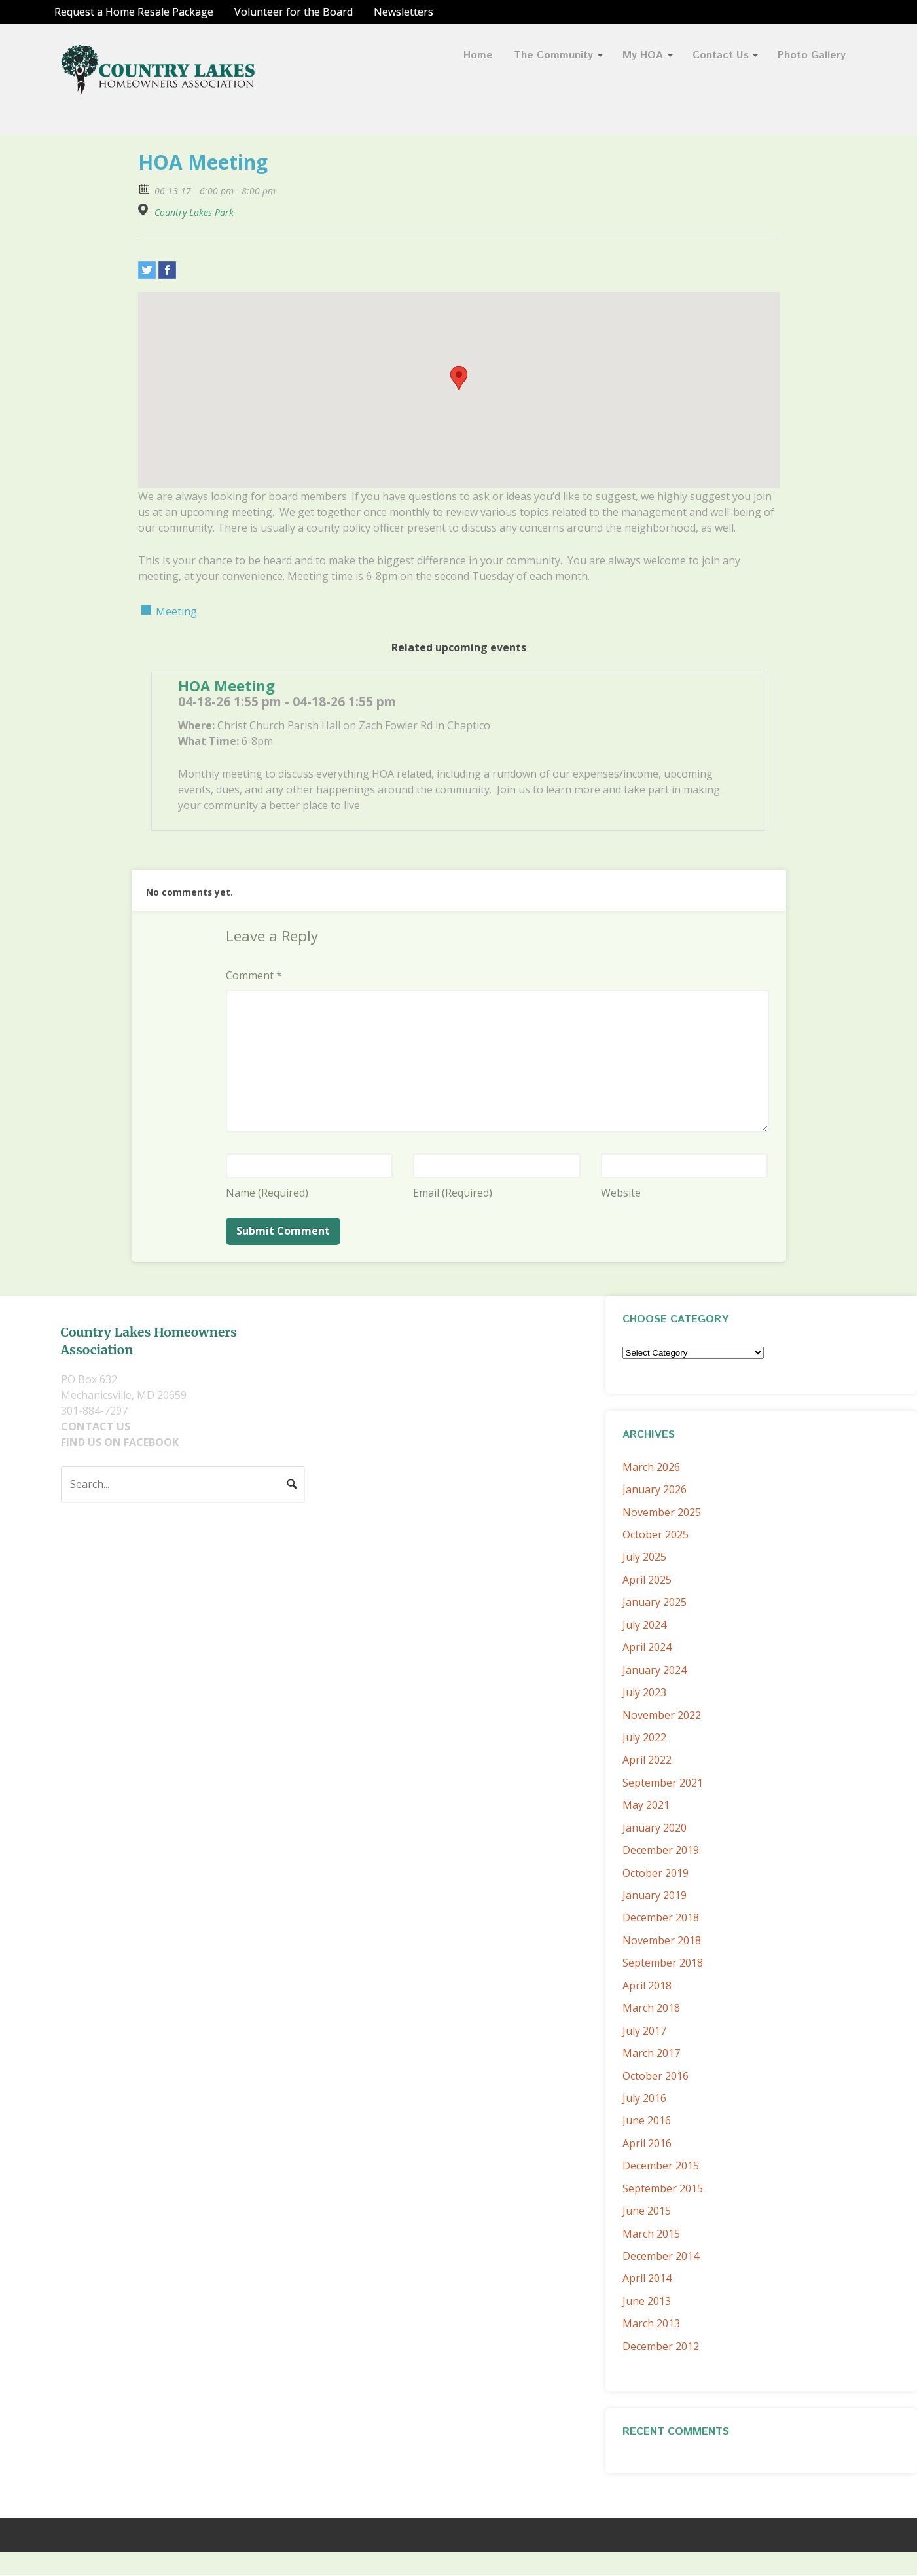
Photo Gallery (812, 55)
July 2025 (644, 1557)
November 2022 (661, 1715)
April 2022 (647, 1759)
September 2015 (662, 2188)
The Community (553, 55)
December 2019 (660, 1850)
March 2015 (651, 2233)
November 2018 (661, 1940)
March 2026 (651, 1467)
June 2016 (646, 2120)
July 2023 (644, 1692)
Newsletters (403, 12)
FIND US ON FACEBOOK (120, 1442)
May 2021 (646, 1805)
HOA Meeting (226, 685)
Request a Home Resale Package (133, 12)
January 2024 (654, 1670)
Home (478, 55)
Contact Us (720, 55)
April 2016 (647, 2143)
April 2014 (647, 2278)
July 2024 (644, 1625)
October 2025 (655, 1534)
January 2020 (654, 1828)
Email (452, 1193)
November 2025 (661, 1512)
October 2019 (655, 1873)
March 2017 (651, 2053)
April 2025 (647, 1579)
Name (267, 1193)
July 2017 (644, 2030)
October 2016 (655, 2076)
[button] (458, 378)
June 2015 (646, 2211)
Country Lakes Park (194, 213)
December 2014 (660, 2256)
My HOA (642, 55)
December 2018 (660, 1917)
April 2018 (647, 1985)
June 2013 (646, 2301)
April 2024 (647, 1647)
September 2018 (662, 1962)
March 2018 (651, 2008)
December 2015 (660, 2165)
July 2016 (644, 2098)
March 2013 (651, 2323)
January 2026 (654, 1489)
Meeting (176, 611)
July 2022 (644, 1737)
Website (621, 1193)
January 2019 (654, 1895)
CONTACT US (95, 1426)
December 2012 (660, 2346)
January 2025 (654, 1602)
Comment (254, 975)
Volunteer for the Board (293, 12)
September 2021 (662, 1782)
